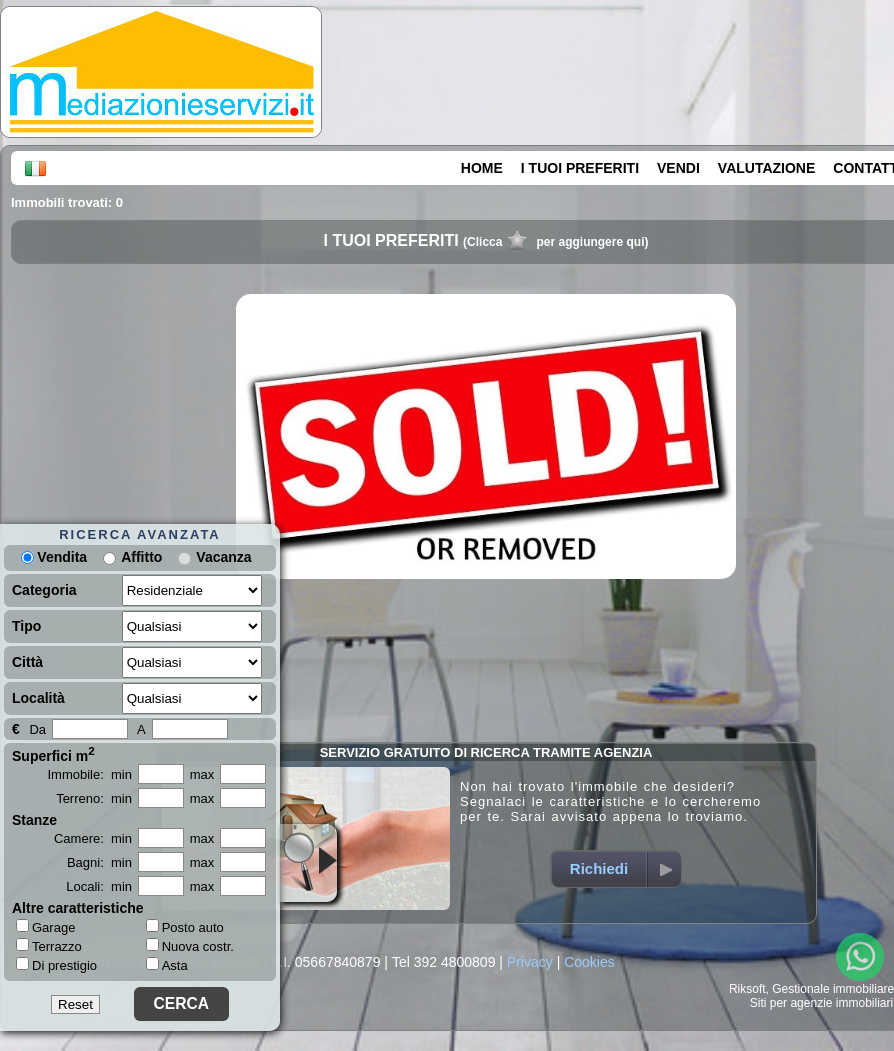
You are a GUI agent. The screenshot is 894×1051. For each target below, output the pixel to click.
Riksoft (747, 989)
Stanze (34, 820)
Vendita (54, 557)
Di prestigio (56, 965)
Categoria (44, 590)
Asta (167, 965)
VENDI (678, 168)
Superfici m (53, 754)
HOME (482, 168)
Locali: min (99, 886)
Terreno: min (94, 798)
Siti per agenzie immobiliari (821, 1003)
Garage (45, 927)
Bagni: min (99, 862)
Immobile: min (89, 774)
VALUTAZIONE (766, 168)
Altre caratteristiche (78, 908)
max (202, 774)
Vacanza (223, 557)
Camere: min (93, 838)
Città (27, 662)
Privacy (530, 962)
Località (38, 698)
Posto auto (185, 927)
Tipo (26, 626)
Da (37, 729)
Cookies (589, 962)
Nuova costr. (190, 946)
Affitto (141, 557)
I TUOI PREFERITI (580, 168)
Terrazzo (49, 946)
